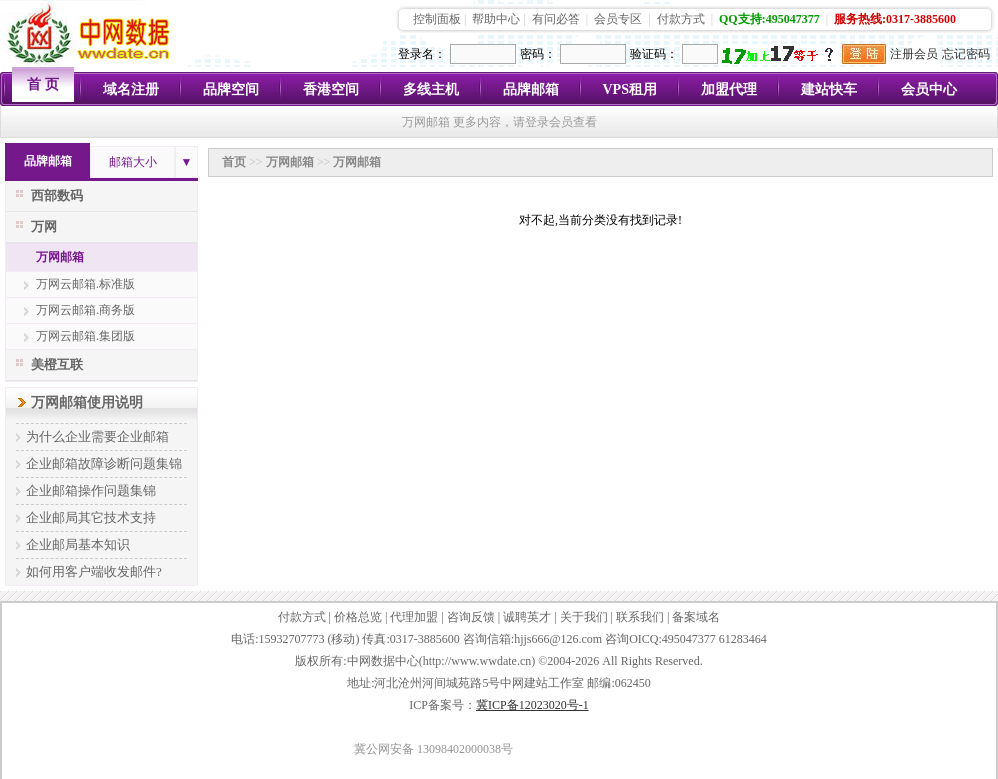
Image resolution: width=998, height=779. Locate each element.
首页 (234, 162)
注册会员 (914, 54)
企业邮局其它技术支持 (91, 517)
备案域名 (696, 617)
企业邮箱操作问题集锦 (91, 490)
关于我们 (584, 617)
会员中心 (929, 89)
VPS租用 (630, 89)
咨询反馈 (471, 617)
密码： (538, 54)
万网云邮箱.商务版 (85, 310)
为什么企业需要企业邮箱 (97, 436)
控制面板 (437, 19)
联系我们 (640, 617)
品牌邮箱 (531, 89)
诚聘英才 (527, 617)
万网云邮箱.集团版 (85, 336)
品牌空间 (231, 89)
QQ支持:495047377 (769, 19)
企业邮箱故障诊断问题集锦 (104, 463)
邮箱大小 (133, 162)
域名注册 (131, 89)
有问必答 (556, 19)
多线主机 (431, 89)
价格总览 (358, 617)
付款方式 (681, 19)
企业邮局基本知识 (78, 544)
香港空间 (331, 89)
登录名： (422, 54)
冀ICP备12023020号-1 (532, 705)
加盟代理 (729, 89)
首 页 (43, 84)
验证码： (654, 54)
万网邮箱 (60, 257)
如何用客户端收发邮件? (94, 571)
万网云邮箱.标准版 (85, 284)
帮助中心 (496, 19)
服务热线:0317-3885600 (895, 19)
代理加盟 (414, 617)
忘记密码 (966, 54)
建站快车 (829, 89)
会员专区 (618, 19)
